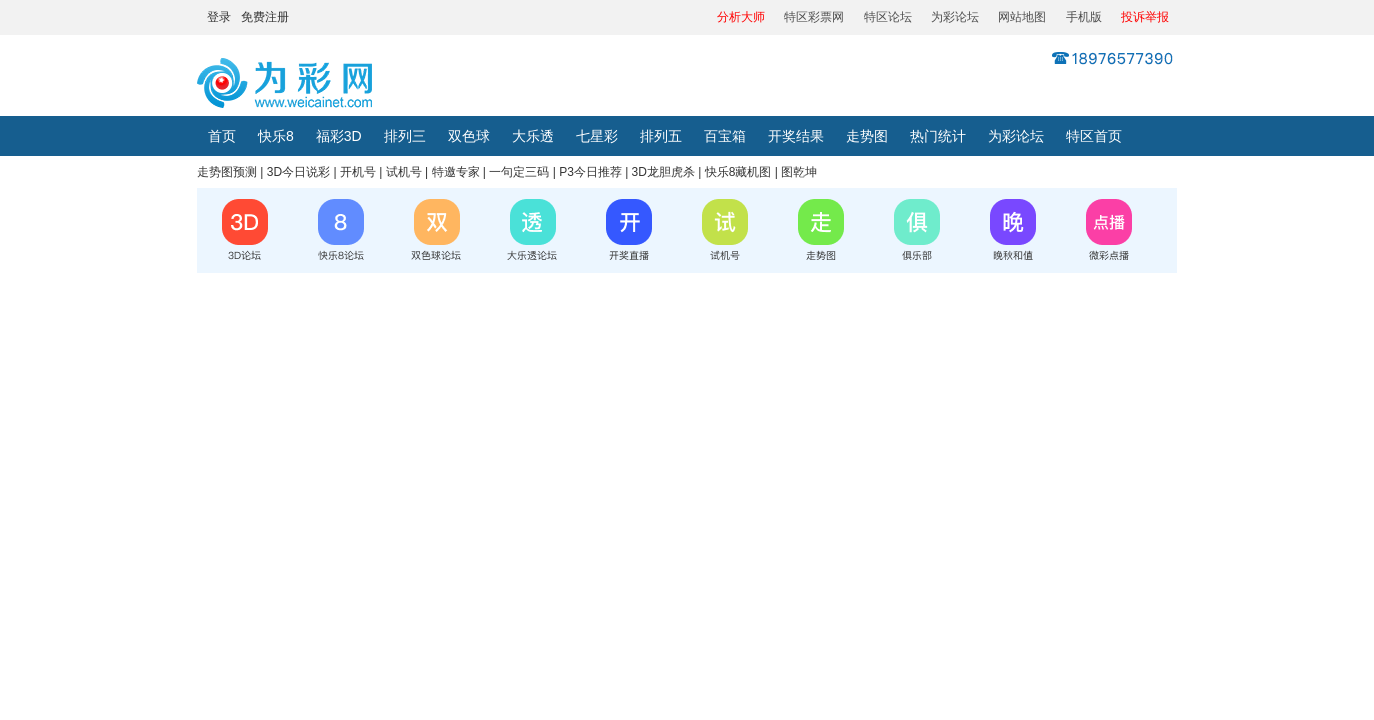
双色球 (469, 136)
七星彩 (597, 136)
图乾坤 (799, 172)
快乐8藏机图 (738, 172)
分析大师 (741, 17)
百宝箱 (725, 136)
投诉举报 (1145, 17)
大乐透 (533, 136)
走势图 (867, 136)
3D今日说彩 (298, 172)
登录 (219, 17)
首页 (222, 136)
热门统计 (938, 136)
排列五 (661, 136)
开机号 (358, 172)
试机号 (404, 172)
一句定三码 (519, 172)
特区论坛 (888, 17)
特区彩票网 (814, 17)
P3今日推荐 (590, 172)
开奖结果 (796, 136)
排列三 (405, 136)
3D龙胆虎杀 (663, 172)
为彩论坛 (955, 17)
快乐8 (276, 136)
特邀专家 (456, 172)
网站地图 (1022, 17)
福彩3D (339, 136)
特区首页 (1094, 136)
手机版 (1084, 17)
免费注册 (265, 17)
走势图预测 (227, 172)
